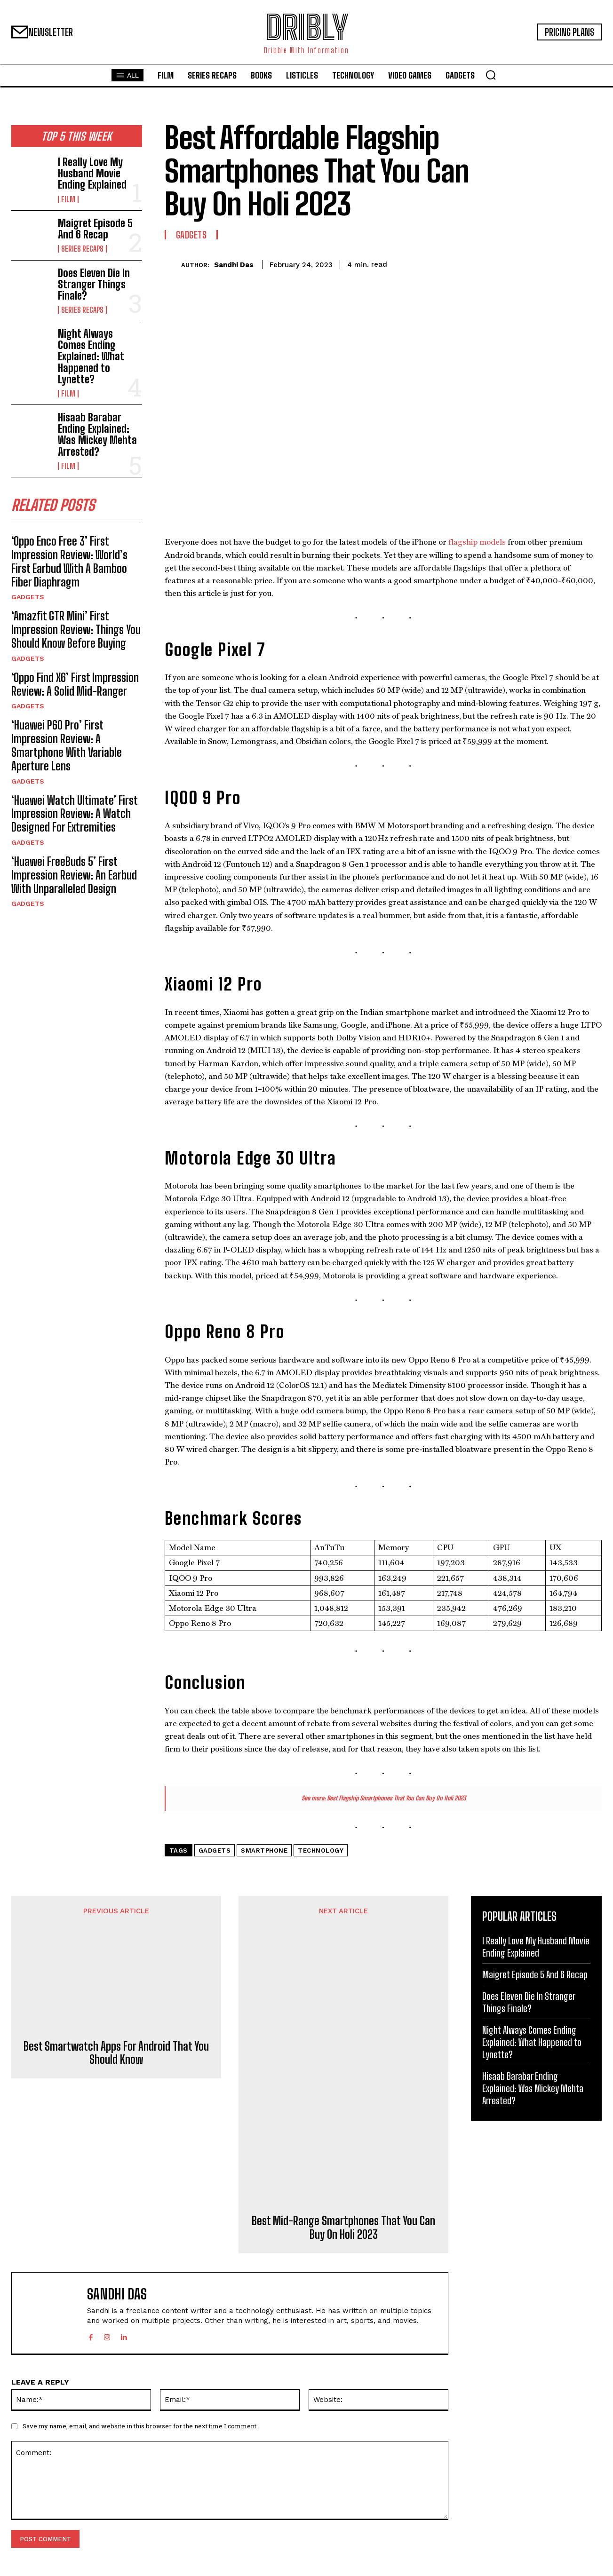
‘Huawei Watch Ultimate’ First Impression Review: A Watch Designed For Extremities (74, 813)
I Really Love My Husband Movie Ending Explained (92, 173)
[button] (490, 74)
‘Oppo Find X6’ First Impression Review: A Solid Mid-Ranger (75, 684)
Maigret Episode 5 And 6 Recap (95, 229)
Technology (320, 1850)
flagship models (477, 542)
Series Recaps (82, 249)
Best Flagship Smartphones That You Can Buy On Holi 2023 (396, 1798)
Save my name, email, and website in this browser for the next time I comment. (140, 2426)
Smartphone (264, 1850)
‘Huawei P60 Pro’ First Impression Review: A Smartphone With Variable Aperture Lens (66, 745)
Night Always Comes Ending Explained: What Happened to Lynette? (91, 356)
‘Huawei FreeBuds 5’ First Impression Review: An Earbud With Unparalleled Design (74, 875)
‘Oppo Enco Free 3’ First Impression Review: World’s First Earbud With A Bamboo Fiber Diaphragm (69, 561)
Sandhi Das (234, 265)
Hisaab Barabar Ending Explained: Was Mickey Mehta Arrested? (97, 434)
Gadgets (27, 597)
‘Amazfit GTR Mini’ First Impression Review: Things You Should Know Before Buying (76, 629)
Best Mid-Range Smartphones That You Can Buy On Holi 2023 (343, 2227)
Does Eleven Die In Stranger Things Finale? (94, 284)
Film (68, 199)
